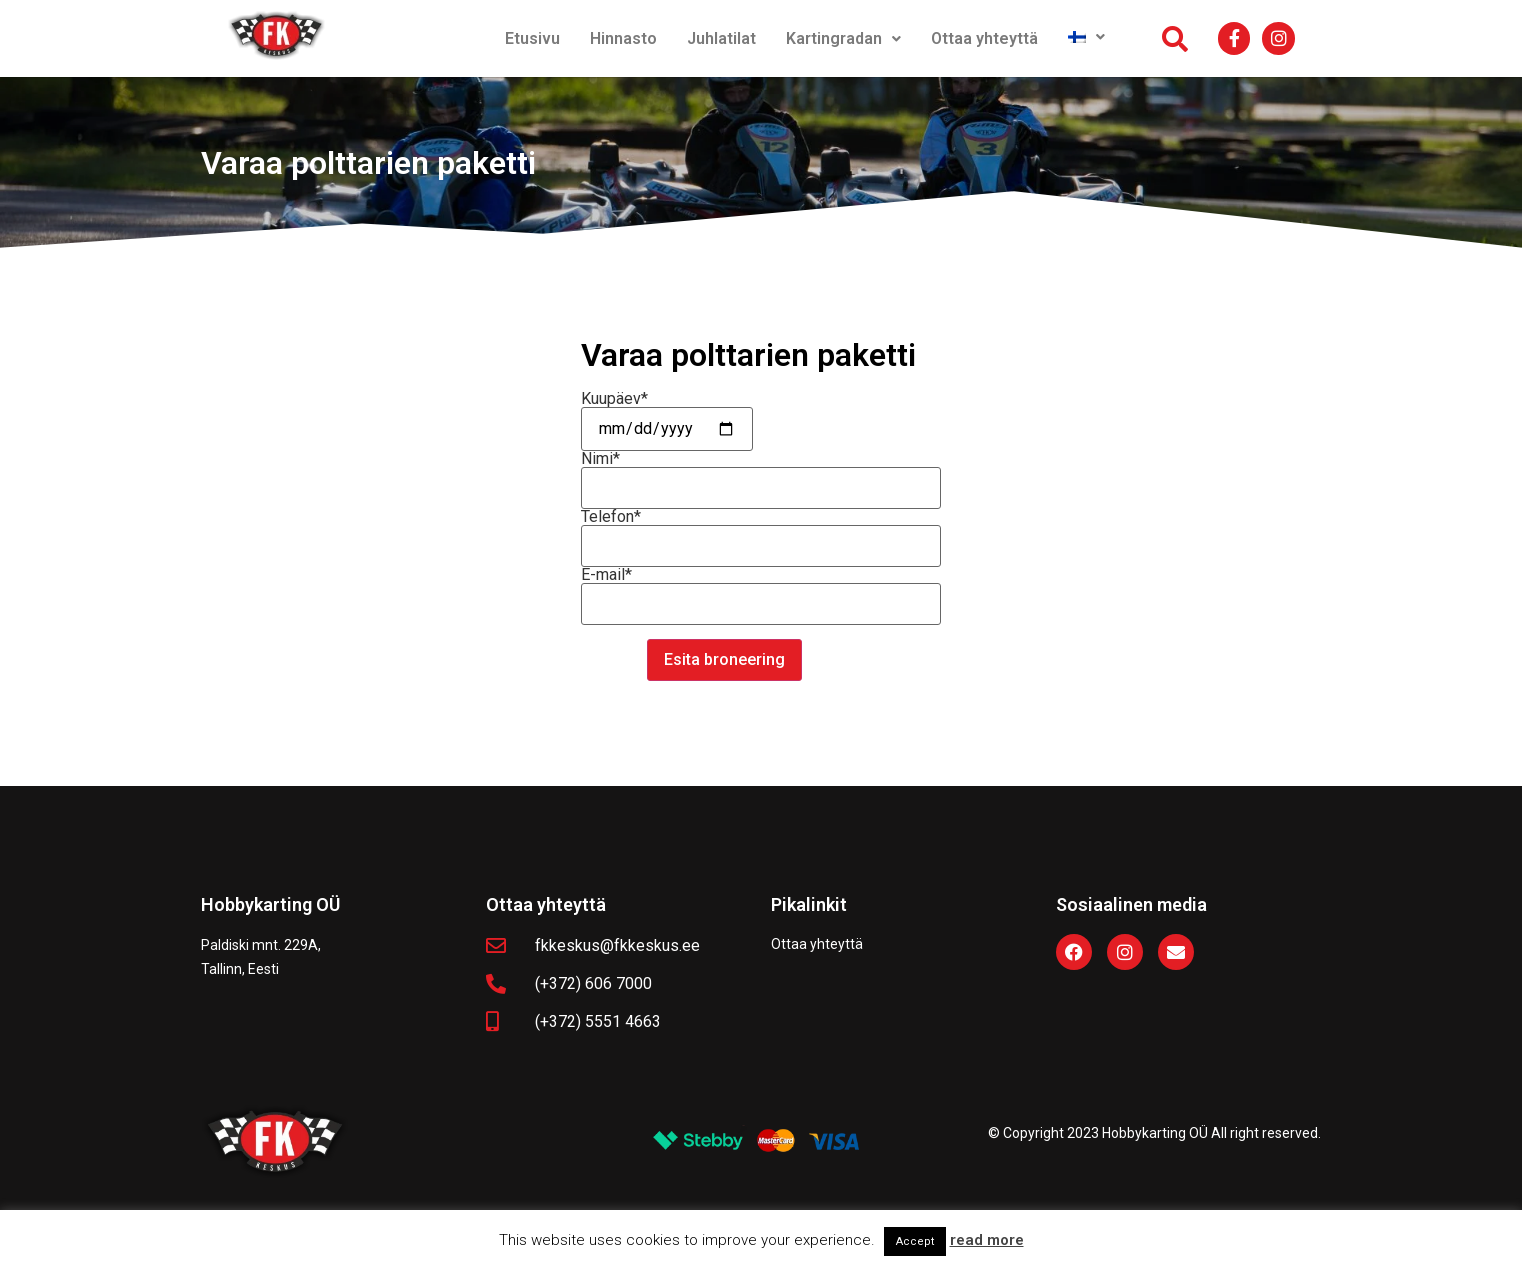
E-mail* (761, 590)
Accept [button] (915, 1241)
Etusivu (532, 38)
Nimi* (761, 474)
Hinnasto (623, 38)
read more (987, 1240)
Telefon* (761, 532)
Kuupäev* (667, 414)
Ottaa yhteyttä (984, 38)
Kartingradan (843, 38)
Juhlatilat (721, 38)
